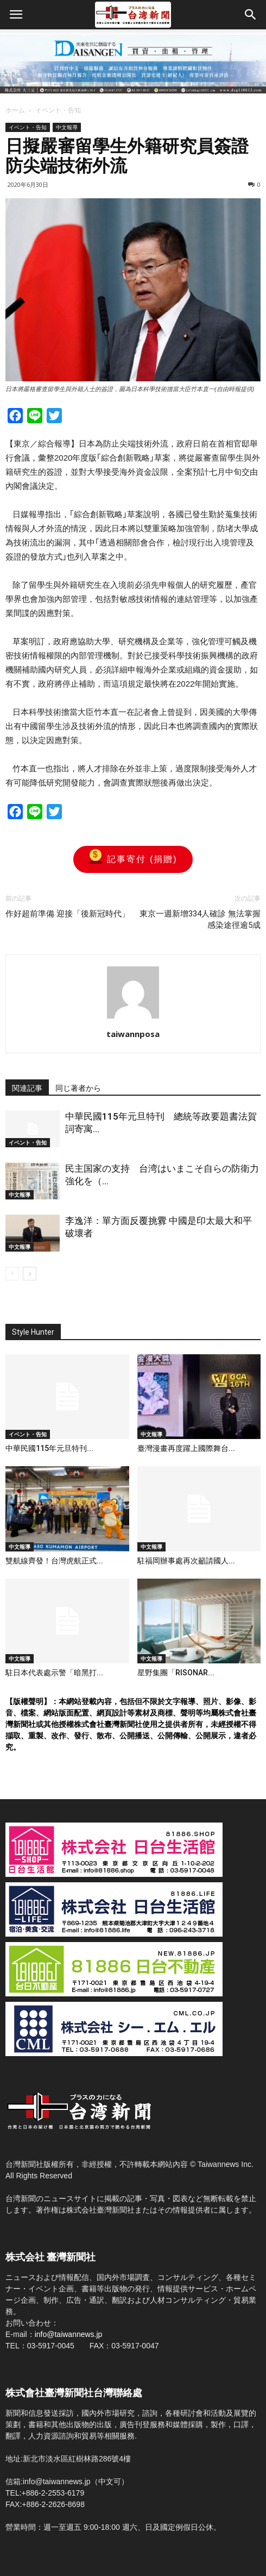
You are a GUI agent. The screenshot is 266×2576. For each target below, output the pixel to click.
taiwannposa (133, 1033)
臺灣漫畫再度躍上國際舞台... (186, 1448)
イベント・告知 (58, 110)
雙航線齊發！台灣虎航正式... (54, 1560)
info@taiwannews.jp (69, 2334)
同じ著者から (78, 1088)
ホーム (15, 110)
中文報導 (67, 127)
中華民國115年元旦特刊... (49, 1448)
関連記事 (27, 1088)
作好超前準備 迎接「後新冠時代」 (67, 914)
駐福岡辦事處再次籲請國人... (186, 1560)
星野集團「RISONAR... (175, 1672)
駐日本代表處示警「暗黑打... (54, 1672)
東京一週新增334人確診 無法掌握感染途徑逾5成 (200, 919)
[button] (251, 14)
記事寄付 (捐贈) (132, 859)
